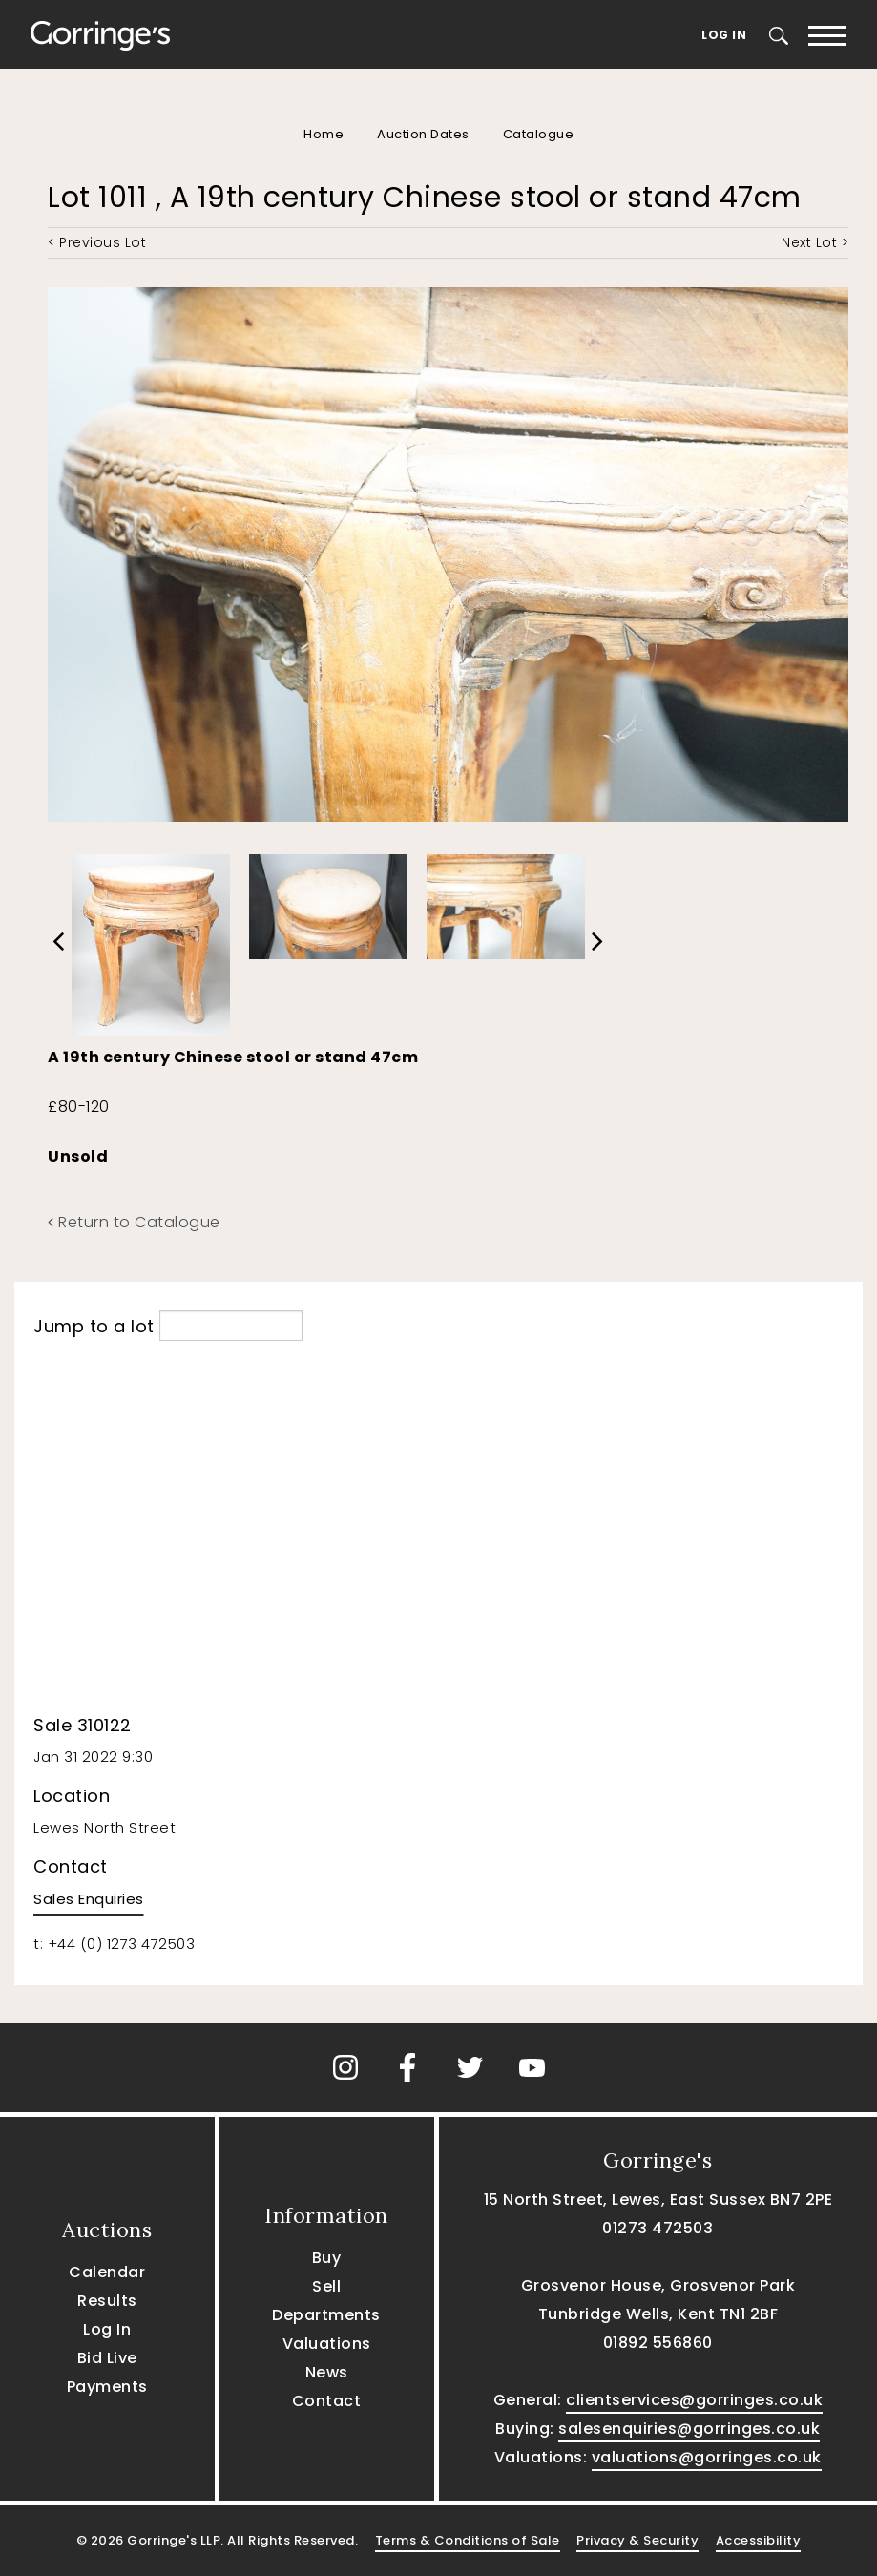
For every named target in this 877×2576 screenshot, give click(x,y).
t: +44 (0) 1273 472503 (114, 1944)
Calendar (107, 2272)
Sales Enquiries (88, 1899)
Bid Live (107, 2358)
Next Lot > (815, 242)
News (326, 2372)
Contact (327, 2401)
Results (107, 2301)
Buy (327, 2258)
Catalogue (538, 134)
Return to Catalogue (134, 1222)
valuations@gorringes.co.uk (707, 2457)
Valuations (326, 2344)
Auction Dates (423, 134)
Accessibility (759, 2540)
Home (323, 134)
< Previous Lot (97, 242)
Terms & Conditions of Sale (467, 2540)
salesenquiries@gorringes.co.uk (689, 2429)
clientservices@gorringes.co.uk (694, 2400)
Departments (326, 2315)
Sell (326, 2286)
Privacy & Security (637, 2540)
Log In (723, 35)
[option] (151, 941)
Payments (107, 2387)
